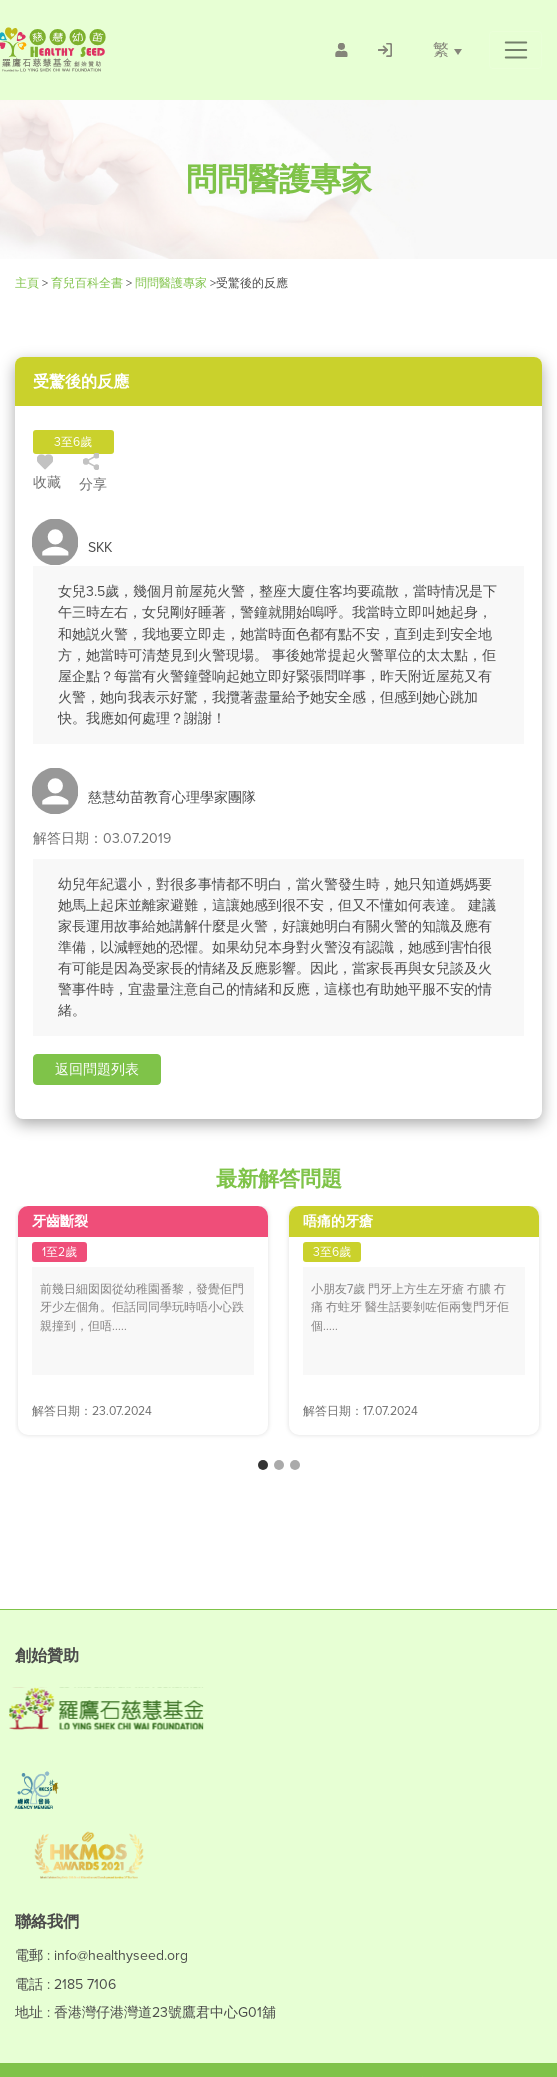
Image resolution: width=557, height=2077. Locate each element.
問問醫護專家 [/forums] (171, 283)
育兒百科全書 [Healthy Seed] (87, 283)
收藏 (47, 475)
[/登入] (385, 50)
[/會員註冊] (341, 50)
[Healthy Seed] (108, 49)
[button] (515, 50)
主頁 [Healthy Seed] (28, 283)
